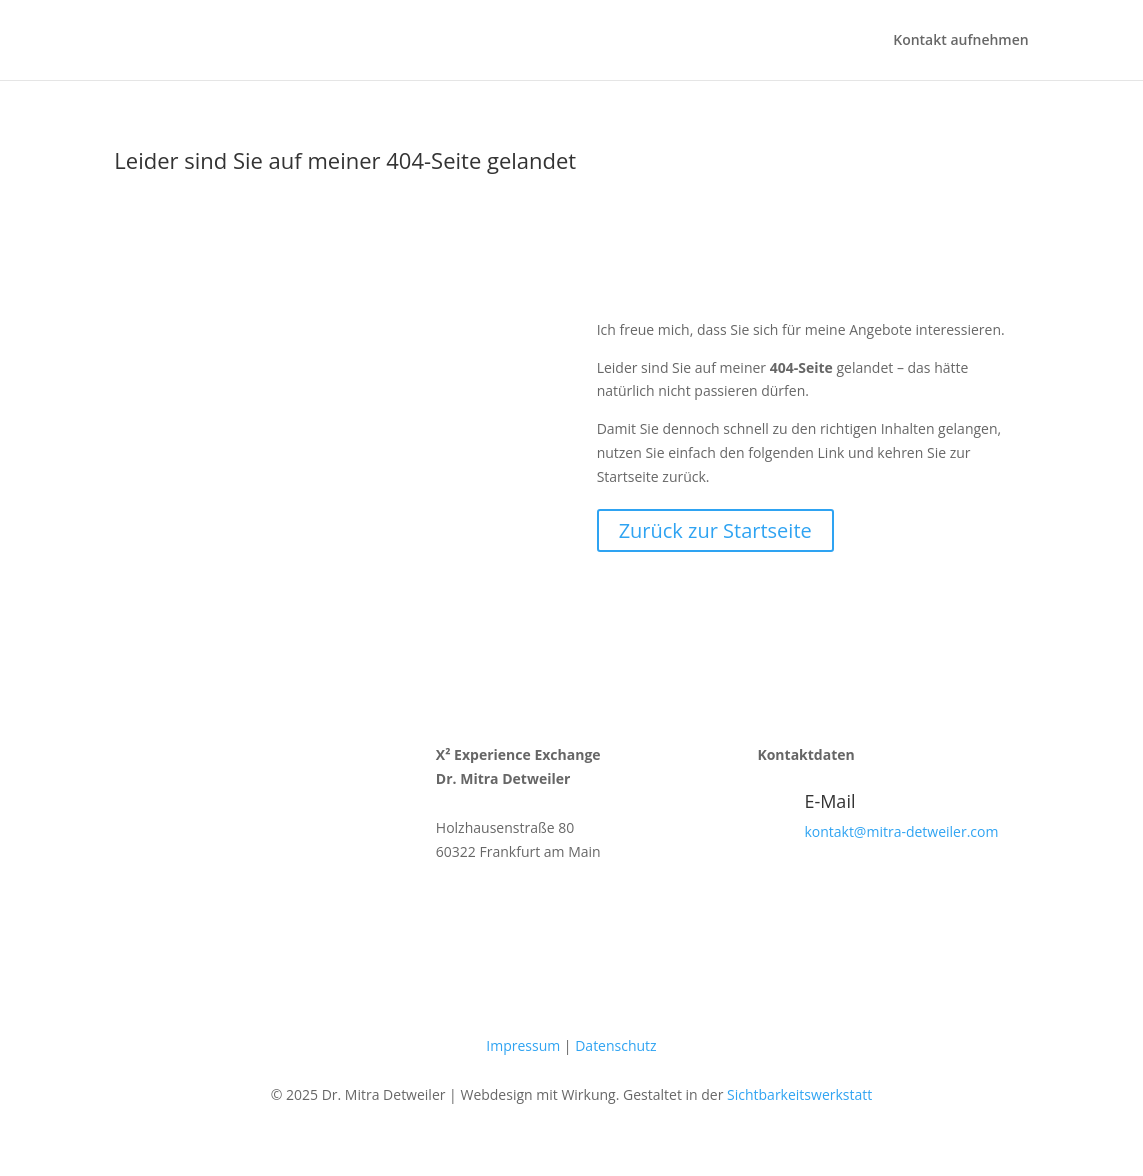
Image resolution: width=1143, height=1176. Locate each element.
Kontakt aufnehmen (960, 41)
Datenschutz (615, 1045)
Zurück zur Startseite (715, 530)
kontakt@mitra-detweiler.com (901, 831)
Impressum (523, 1045)
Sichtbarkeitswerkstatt (799, 1094)
